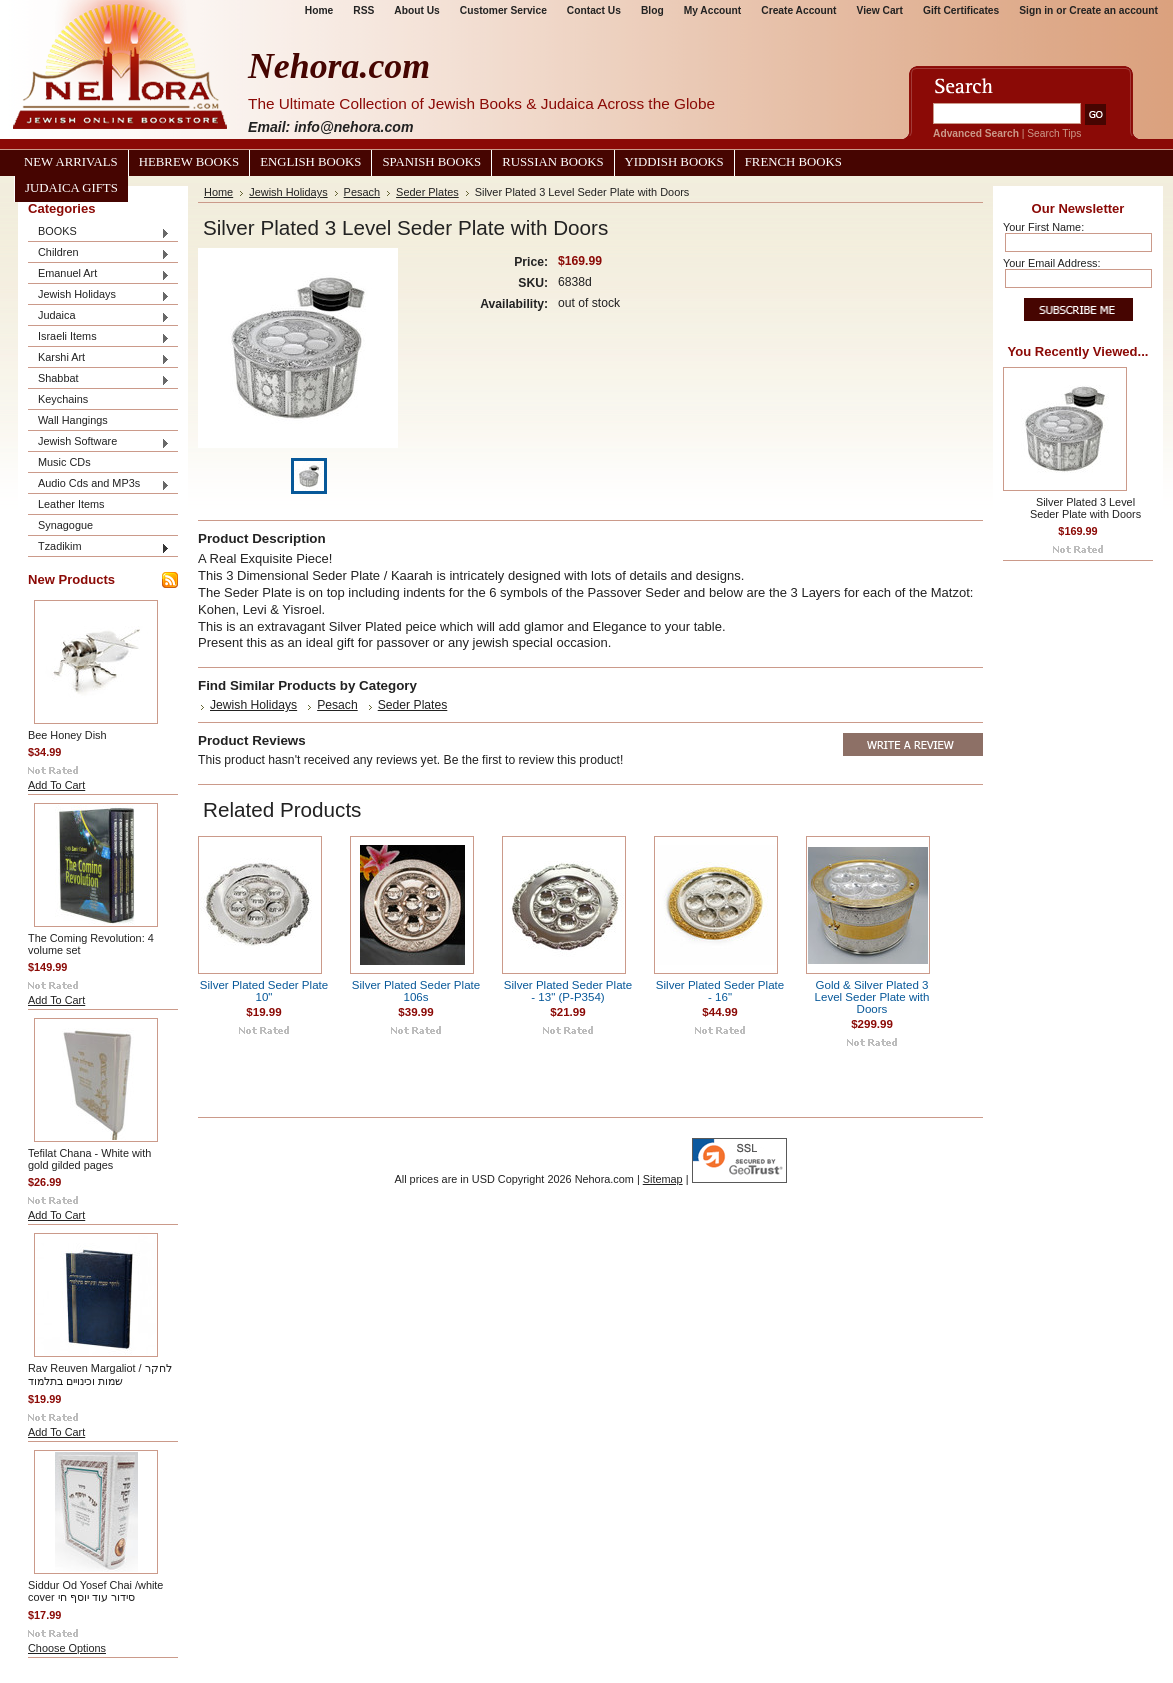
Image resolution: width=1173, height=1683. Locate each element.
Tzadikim (99, 547)
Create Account (798, 10)
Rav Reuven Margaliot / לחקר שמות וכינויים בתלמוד (100, 1374)
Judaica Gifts (71, 188)
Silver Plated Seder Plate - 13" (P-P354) (568, 991)
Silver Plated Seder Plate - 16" (720, 991)
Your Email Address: (1052, 263)
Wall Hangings (73, 420)
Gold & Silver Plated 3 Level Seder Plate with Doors (872, 997)
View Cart (880, 10)
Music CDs (64, 462)
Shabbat (99, 379)
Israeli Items (99, 337)
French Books (793, 162)
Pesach (362, 192)
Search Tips (1054, 133)
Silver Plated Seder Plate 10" (264, 991)
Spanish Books (431, 162)
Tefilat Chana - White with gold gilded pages (89, 1159)
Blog (652, 10)
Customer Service (503, 10)
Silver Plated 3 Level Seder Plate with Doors (1085, 508)
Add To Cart (56, 785)
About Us (416, 10)
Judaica (99, 316)
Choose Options (67, 1648)
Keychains (63, 399)
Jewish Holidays (99, 295)
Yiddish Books (674, 162)
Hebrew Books (189, 162)
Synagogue (65, 525)
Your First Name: (1043, 227)
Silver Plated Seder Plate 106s (416, 991)
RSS (363, 10)
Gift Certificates (961, 10)
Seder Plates (427, 192)
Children (99, 253)
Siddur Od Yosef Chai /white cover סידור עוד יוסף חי (95, 1591)
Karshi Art (99, 358)
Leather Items (71, 504)
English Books (310, 162)
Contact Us (594, 10)
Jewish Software (99, 442)
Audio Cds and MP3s (99, 484)
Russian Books (552, 162)
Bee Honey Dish (67, 735)
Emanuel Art (99, 274)
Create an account (1113, 10)
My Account (713, 10)
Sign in (1036, 10)
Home (319, 10)
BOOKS (99, 232)
